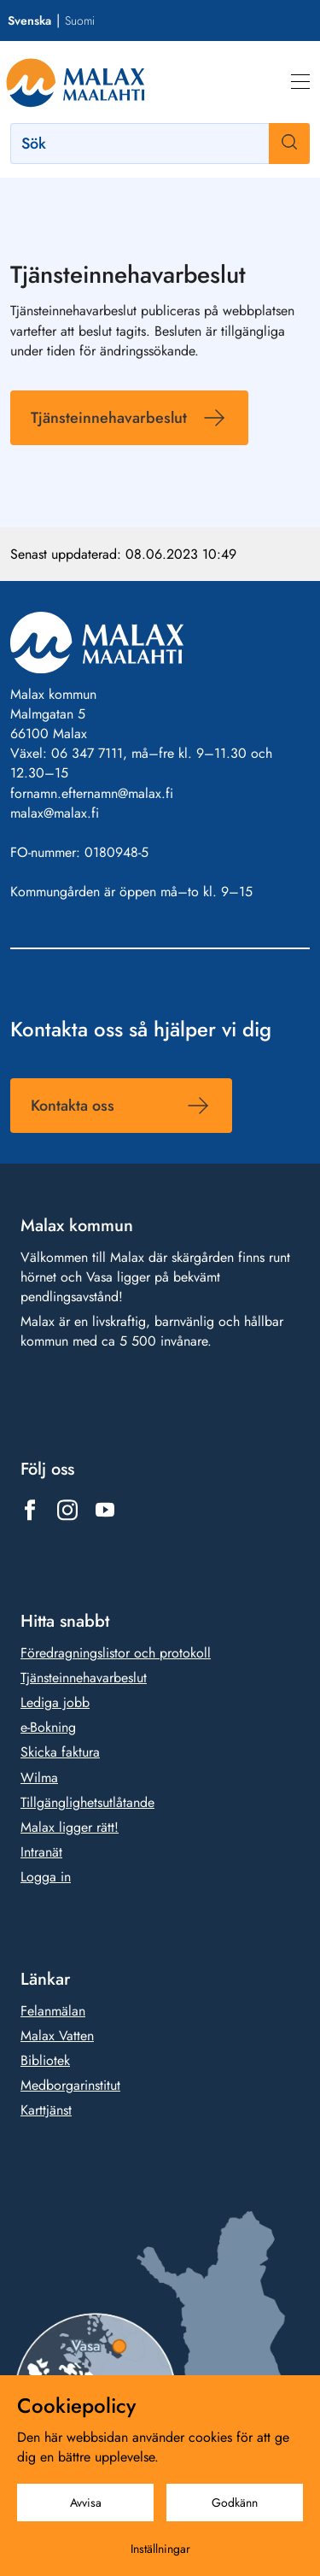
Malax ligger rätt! (69, 1827)
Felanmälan (52, 2011)
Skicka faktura (60, 1752)
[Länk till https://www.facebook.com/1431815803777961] (30, 1510)
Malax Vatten (57, 2035)
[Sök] (160, 143)
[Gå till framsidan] (75, 82)
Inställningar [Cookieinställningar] (160, 2548)
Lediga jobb (55, 1702)
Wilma (39, 1777)
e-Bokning (48, 1727)
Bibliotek (45, 2060)
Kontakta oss (72, 1105)
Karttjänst (46, 2110)
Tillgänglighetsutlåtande (87, 1802)
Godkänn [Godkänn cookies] (235, 2502)
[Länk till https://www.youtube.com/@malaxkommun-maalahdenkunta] (105, 1510)
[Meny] (300, 82)
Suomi (80, 20)
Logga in (45, 1877)
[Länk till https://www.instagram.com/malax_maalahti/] (67, 1510)
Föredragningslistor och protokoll (115, 1653)
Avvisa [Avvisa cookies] (86, 2502)
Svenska (29, 20)
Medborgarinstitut (70, 2085)
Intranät (41, 1852)
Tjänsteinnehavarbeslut (109, 418)
